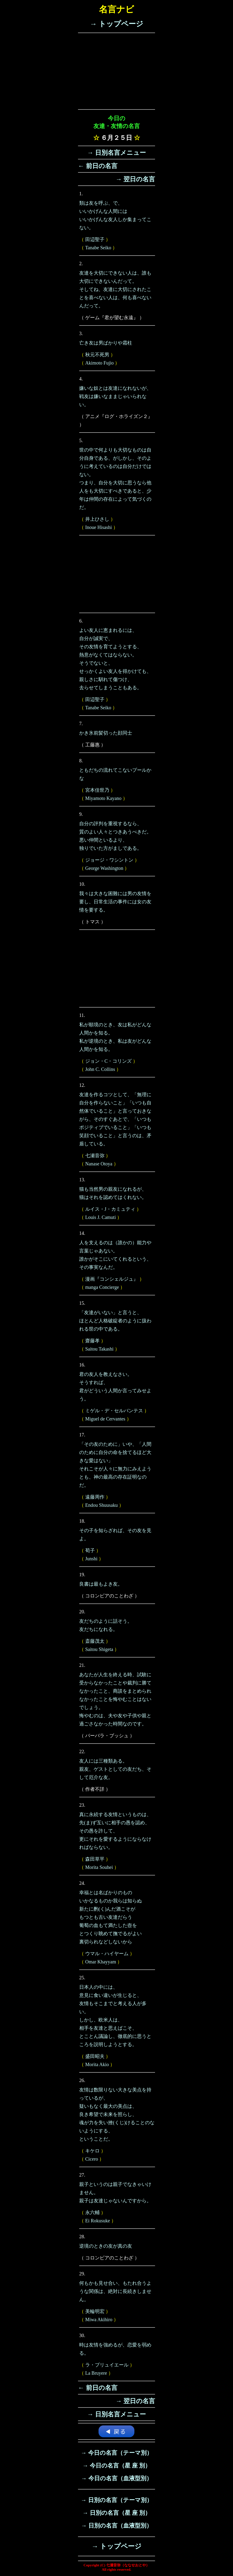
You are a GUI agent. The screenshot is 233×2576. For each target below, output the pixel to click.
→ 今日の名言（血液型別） (116, 2478)
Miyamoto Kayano (103, 798)
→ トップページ (116, 24)
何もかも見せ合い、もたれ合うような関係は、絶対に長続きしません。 (115, 2291)
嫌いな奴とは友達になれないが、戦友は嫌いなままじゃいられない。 (115, 396)
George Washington (104, 868)
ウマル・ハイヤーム (107, 1953)
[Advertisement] (116, 71)
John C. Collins (100, 1069)
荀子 (90, 1550)
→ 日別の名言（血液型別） (116, 2525)
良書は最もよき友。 (101, 1584)
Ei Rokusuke (97, 2220)
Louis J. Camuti (100, 1217)
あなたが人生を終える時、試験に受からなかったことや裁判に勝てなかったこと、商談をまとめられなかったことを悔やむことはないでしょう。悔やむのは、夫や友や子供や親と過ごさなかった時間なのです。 (115, 1699)
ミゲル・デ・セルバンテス (114, 1410)
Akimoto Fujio (99, 362)
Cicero (91, 2159)
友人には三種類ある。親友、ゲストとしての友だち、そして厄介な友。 (115, 1769)
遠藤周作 (94, 1497)
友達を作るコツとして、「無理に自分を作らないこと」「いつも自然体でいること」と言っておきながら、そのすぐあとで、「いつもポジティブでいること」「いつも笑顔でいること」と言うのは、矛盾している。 (115, 1119)
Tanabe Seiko (98, 247)
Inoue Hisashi (98, 527)
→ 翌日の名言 (135, 179)
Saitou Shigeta (99, 1649)
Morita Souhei (99, 1867)
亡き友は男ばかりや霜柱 (105, 342)
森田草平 (94, 1859)
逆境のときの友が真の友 (105, 2246)
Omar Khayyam (100, 1961)
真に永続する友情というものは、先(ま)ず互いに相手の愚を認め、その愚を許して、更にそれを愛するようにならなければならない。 (115, 1831)
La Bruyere (96, 2373)
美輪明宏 (94, 2311)
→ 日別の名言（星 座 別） (117, 2513)
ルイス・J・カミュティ (110, 1209)
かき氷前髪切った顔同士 (105, 733)
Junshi (91, 1558)
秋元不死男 (97, 354)
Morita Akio (97, 2064)
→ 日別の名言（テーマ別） (116, 2500)
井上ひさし (97, 519)
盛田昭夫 (94, 2056)
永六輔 (92, 2212)
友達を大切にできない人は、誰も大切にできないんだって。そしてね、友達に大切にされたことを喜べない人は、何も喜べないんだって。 (115, 289)
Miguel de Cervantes (105, 1418)
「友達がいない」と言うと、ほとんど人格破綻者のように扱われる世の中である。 (115, 1321)
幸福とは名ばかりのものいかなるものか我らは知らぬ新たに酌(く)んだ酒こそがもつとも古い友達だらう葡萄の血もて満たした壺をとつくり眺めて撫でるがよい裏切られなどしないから (110, 1917)
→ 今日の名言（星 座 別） (117, 2465)
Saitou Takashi (99, 1349)
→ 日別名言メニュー (116, 152)
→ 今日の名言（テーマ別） (116, 2453)
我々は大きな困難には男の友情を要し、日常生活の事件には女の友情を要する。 (115, 902)
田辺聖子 (94, 239)
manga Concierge (102, 1287)
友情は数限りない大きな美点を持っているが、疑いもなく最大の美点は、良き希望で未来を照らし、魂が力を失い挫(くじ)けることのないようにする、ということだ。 (117, 2114)
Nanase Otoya (98, 1163)
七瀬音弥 (94, 1155)
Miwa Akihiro (98, 2319)
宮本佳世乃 (97, 790)
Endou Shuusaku (101, 1505)
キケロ (92, 2150)
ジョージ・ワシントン (109, 860)
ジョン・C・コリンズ (108, 1061)
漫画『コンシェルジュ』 (111, 1279)
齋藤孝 (92, 1340)
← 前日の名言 (97, 165)
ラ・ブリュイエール (107, 2364)
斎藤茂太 (94, 1641)
